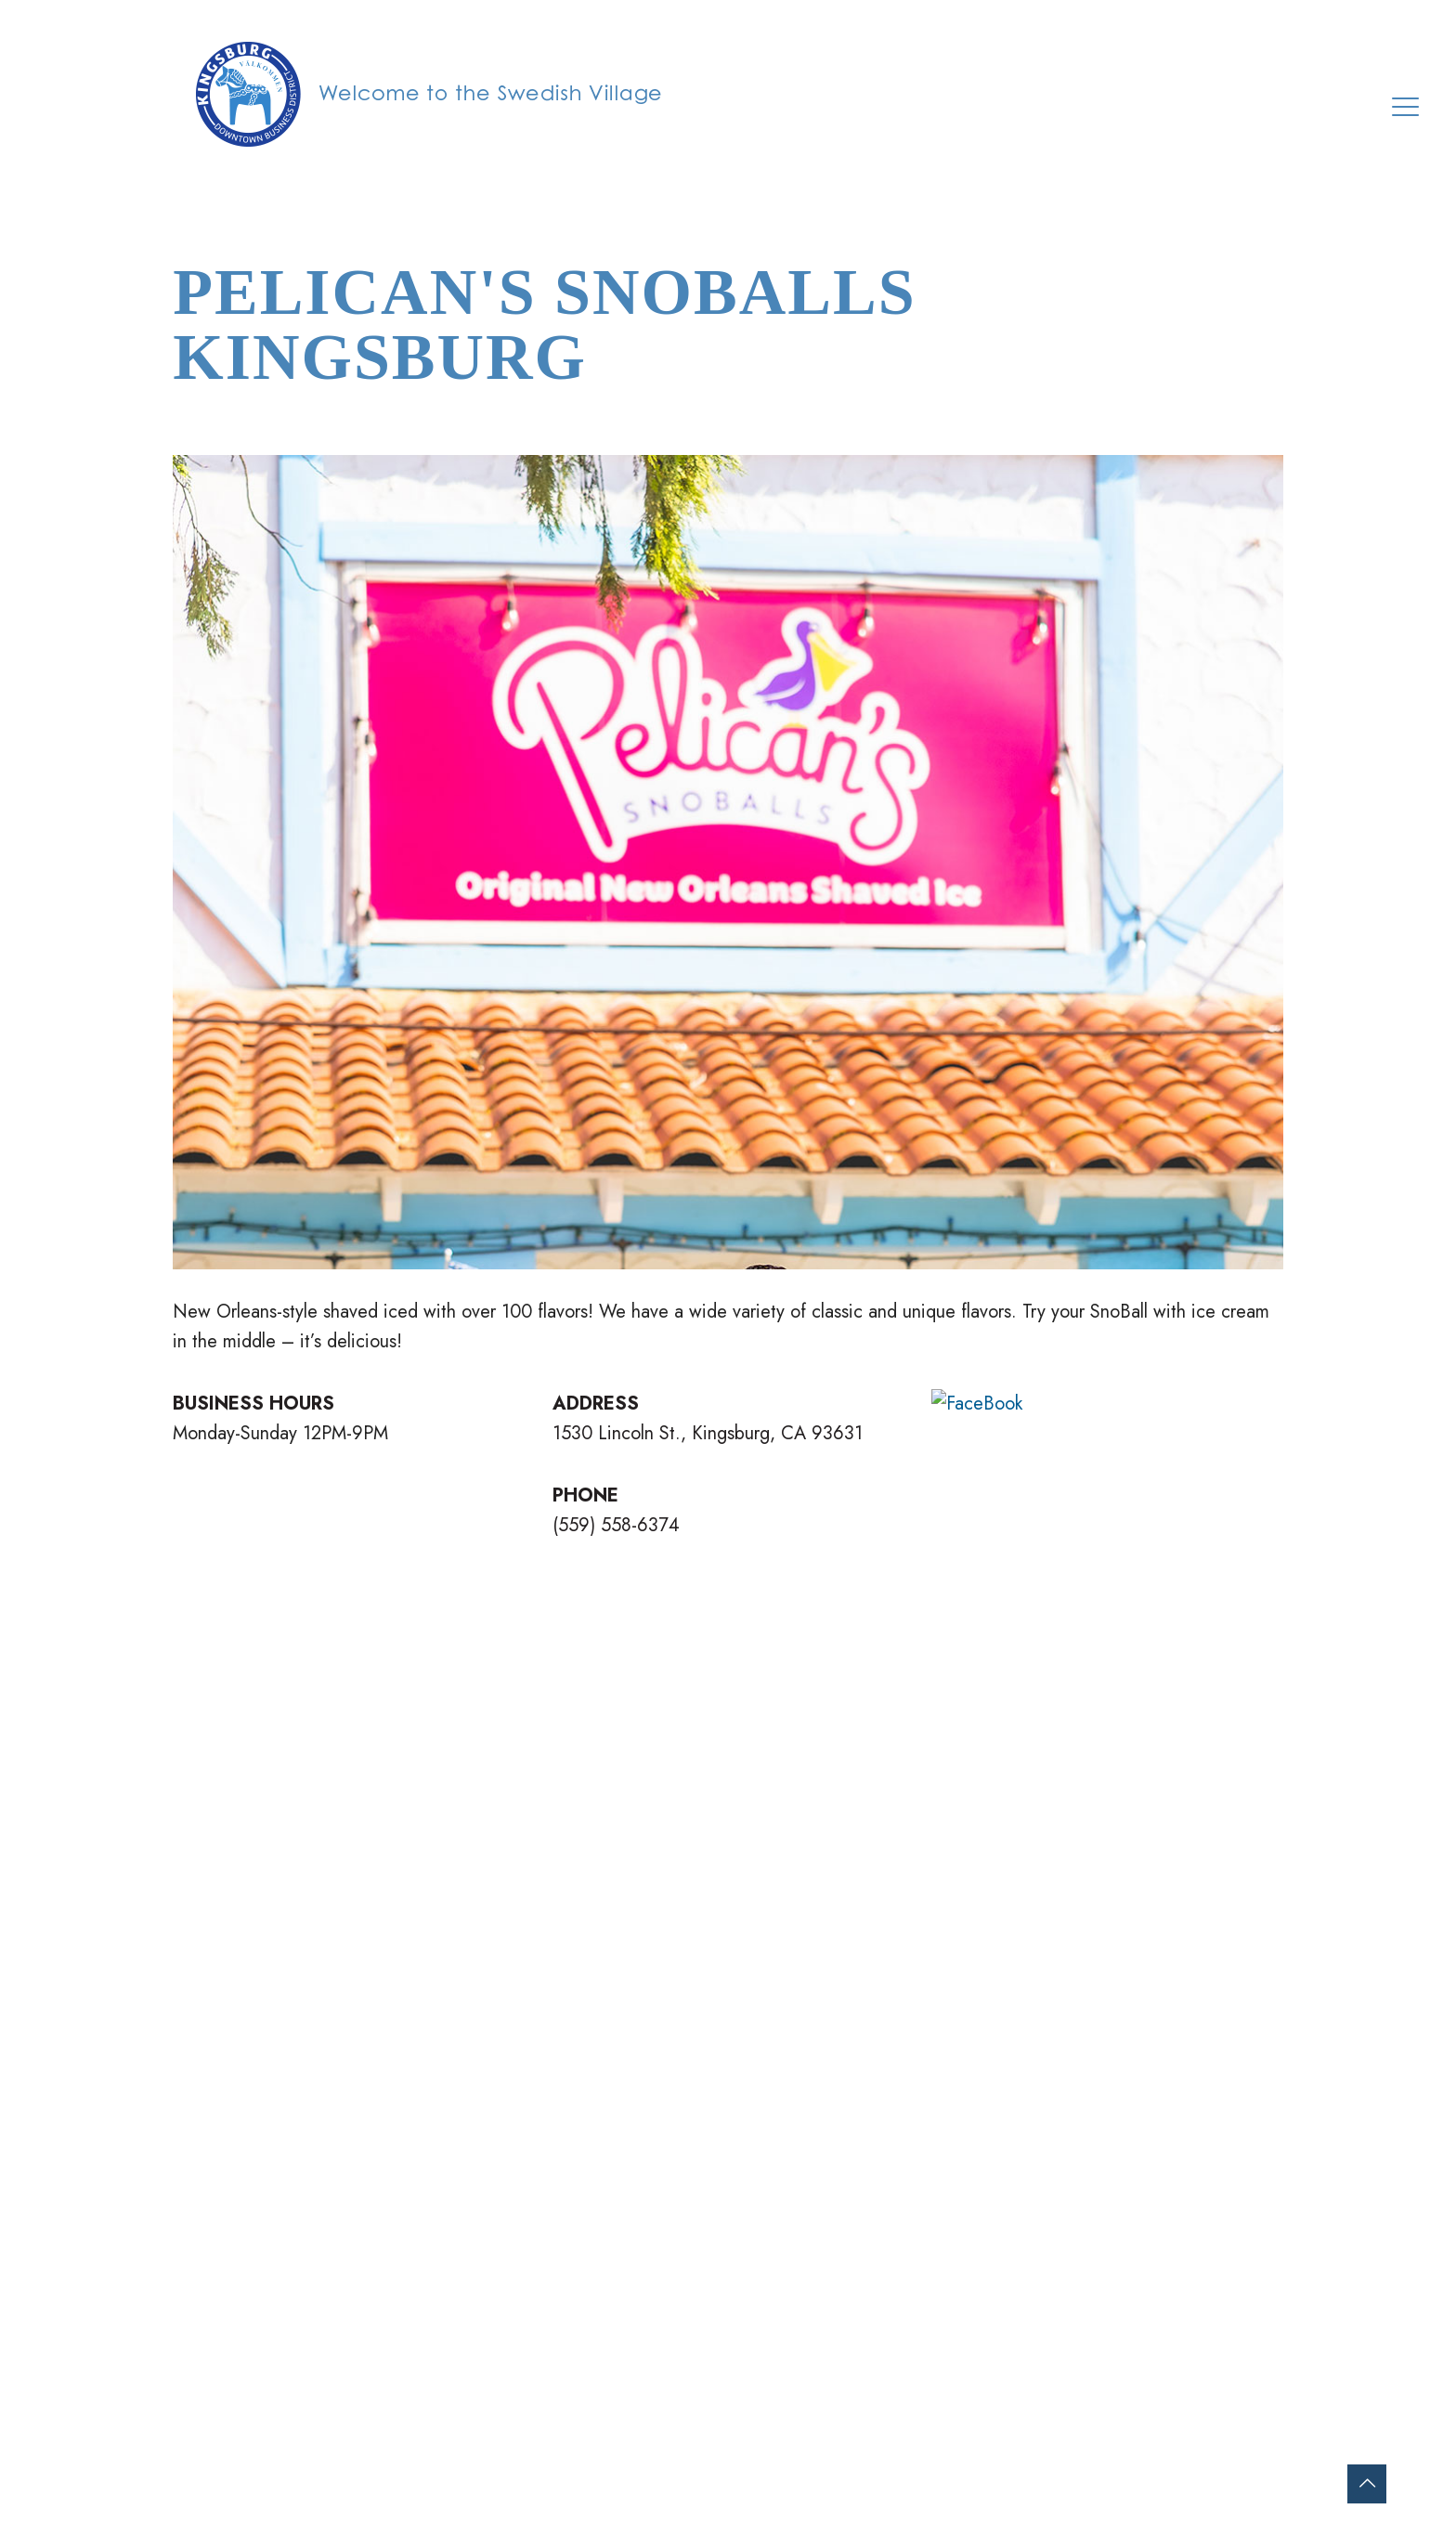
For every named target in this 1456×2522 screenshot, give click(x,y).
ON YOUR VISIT (611, 2259)
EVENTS (584, 2319)
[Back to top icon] (1366, 2483)
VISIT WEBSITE (1024, 1515)
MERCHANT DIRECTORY (647, 2289)
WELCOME (594, 2229)
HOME (576, 2200)
